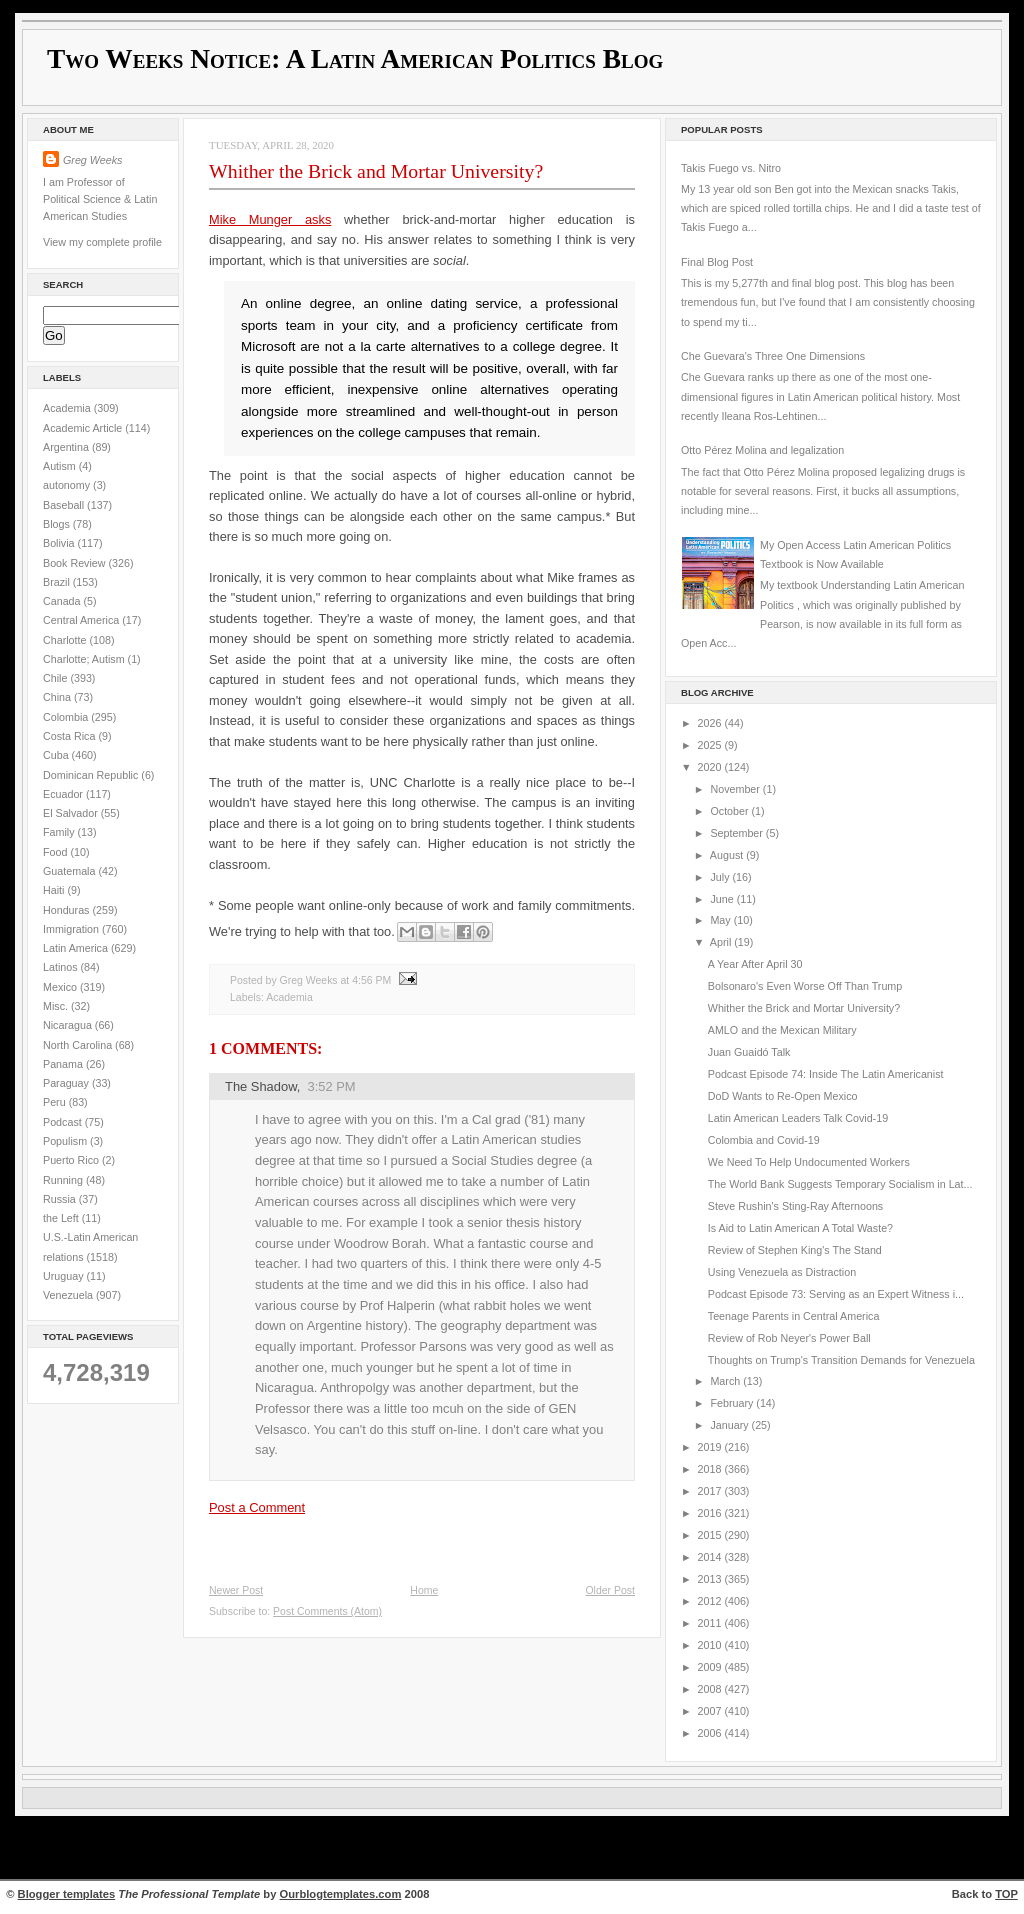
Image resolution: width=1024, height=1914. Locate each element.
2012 (711, 1601)
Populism (66, 1141)
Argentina (67, 447)
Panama (64, 1064)
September (737, 833)
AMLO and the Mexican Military (782, 1030)
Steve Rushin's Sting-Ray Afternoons (795, 1206)
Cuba (57, 755)
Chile (56, 678)
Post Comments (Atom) (327, 1611)
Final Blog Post (717, 262)
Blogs (58, 524)
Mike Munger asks (270, 219)
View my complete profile (102, 242)
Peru (56, 1102)
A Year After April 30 (755, 964)
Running (64, 1180)
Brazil (58, 582)
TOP (1006, 1894)
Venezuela (69, 1295)
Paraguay (67, 1083)
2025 (711, 745)
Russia (61, 1199)
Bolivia (60, 543)
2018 (711, 1469)
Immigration (72, 929)
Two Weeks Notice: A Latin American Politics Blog (355, 59)
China (58, 697)
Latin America (77, 948)
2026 (711, 723)
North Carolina (79, 1045)
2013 (711, 1579)
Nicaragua (69, 1025)
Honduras (67, 910)
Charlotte (66, 640)
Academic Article (84, 428)
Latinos (62, 967)
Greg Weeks (92, 160)
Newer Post (236, 1590)
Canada (63, 601)
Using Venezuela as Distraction (782, 1272)
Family (60, 832)
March (726, 1381)
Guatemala (70, 871)
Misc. (57, 1006)
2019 (711, 1447)
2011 (711, 1623)
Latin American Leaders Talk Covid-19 (798, 1118)
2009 (711, 1667)
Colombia (67, 717)
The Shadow (261, 1086)
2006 (711, 1733)
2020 (711, 767)
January (730, 1425)
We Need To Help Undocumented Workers (809, 1162)
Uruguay (65, 1276)
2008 (711, 1689)
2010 (711, 1645)
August (728, 855)
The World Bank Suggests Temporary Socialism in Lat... (840, 1184)
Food (56, 852)
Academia (68, 408)
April (722, 942)
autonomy (68, 485)
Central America (82, 620)
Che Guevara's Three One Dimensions (773, 356)
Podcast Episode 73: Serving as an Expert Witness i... (836, 1294)
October (730, 811)
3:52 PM (332, 1086)
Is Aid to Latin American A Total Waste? (800, 1228)
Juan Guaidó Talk (749, 1052)
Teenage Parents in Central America (794, 1316)
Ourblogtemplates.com (341, 1894)
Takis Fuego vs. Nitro (731, 168)
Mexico (61, 987)
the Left (62, 1218)
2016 (711, 1513)
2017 (711, 1491)
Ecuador (64, 794)
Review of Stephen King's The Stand (795, 1250)
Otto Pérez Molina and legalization (762, 450)
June (723, 899)
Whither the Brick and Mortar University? (376, 171)
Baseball (65, 505)
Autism (61, 466)
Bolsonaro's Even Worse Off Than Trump (805, 986)
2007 (711, 1711)
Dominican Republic (92, 775)
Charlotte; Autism (85, 659)
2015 (711, 1535)
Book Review (76, 563)
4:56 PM (371, 980)
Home (424, 1590)
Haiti (55, 890)
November (736, 789)
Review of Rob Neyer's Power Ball (789, 1338)
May (721, 920)
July (721, 877)
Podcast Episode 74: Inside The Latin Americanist (826, 1074)
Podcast (64, 1122)
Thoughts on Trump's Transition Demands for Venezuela (841, 1360)
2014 (711, 1557)
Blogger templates (67, 1894)
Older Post (610, 1590)
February (733, 1403)
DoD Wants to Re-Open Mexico (783, 1096)
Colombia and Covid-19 (764, 1140)
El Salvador (72, 813)
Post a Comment (257, 1507)
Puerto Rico (72, 1160)
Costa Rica (70, 736)
